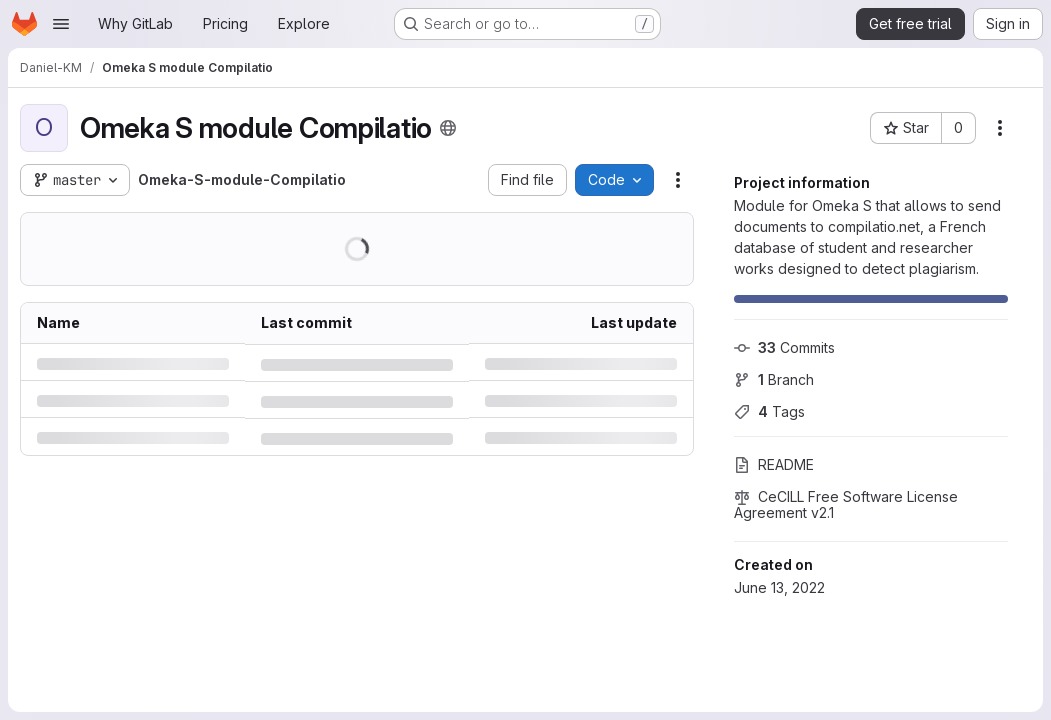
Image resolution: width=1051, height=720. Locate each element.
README (774, 464)
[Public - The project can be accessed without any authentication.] (448, 128)
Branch (774, 379)
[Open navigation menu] (61, 24)
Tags (769, 411)
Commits (784, 347)
